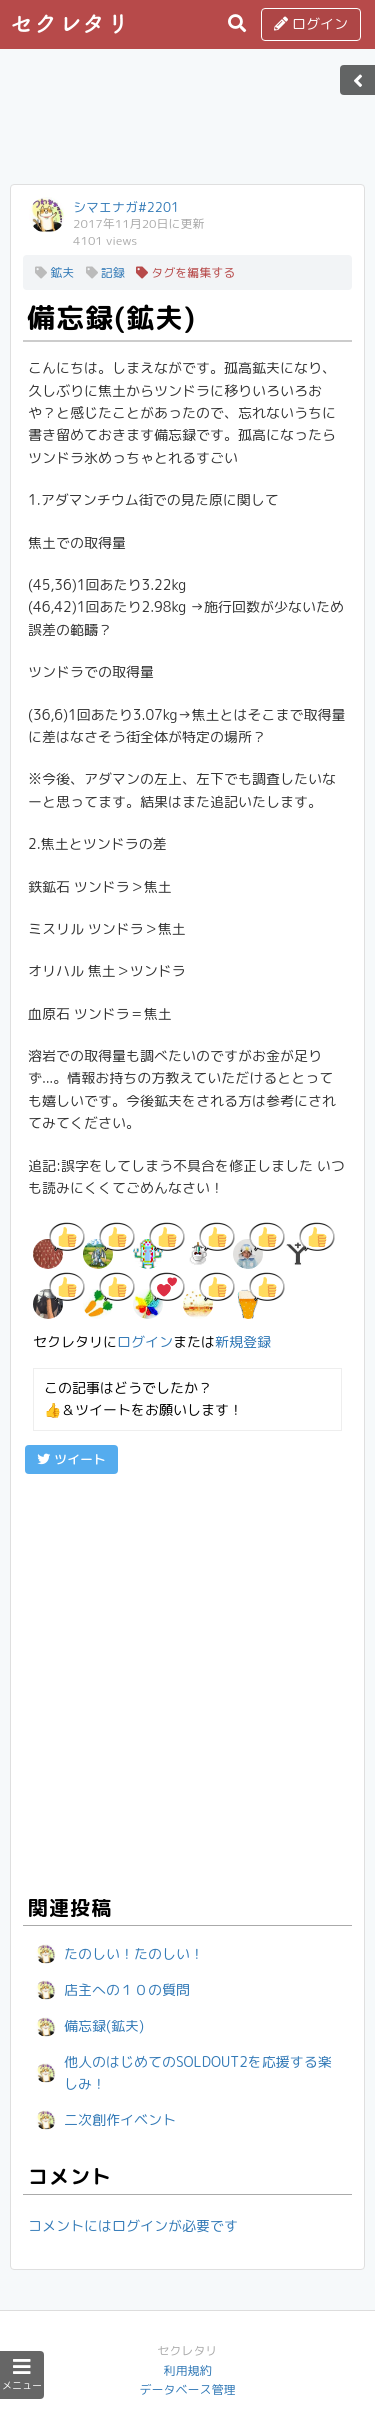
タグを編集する (185, 272)
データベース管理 (187, 2389)
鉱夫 (54, 272)
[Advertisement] (188, 123)
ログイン (311, 23)
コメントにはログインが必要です (133, 2225)
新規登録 (243, 1341)
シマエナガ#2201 (126, 207)
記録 (105, 272)
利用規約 (187, 2370)
